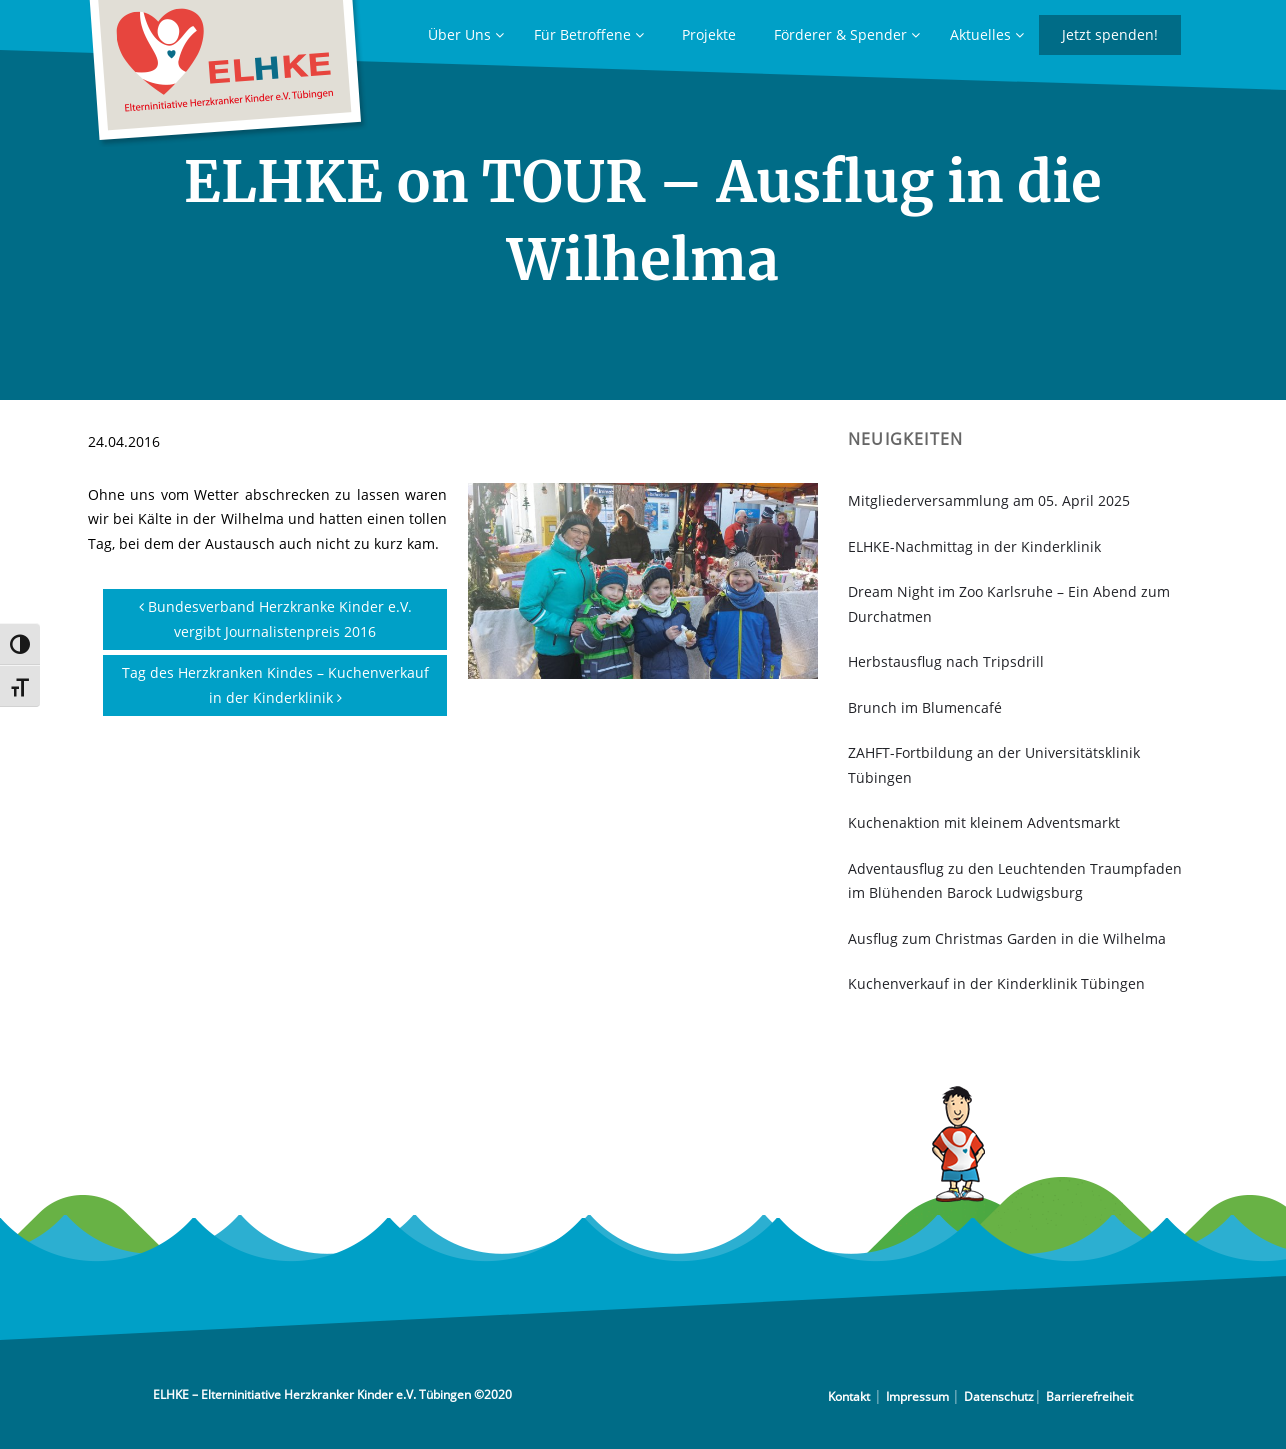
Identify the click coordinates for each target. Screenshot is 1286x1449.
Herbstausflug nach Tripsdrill (946, 661)
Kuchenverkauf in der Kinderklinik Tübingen (996, 983)
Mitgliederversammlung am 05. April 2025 (989, 500)
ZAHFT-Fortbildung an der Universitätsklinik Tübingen (994, 765)
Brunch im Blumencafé (925, 707)
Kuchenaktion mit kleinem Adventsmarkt (984, 822)
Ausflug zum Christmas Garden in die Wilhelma (1007, 938)
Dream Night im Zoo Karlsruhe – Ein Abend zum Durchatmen (1009, 604)
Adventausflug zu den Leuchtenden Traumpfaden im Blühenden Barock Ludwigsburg (1015, 881)
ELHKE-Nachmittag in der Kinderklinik (974, 546)
